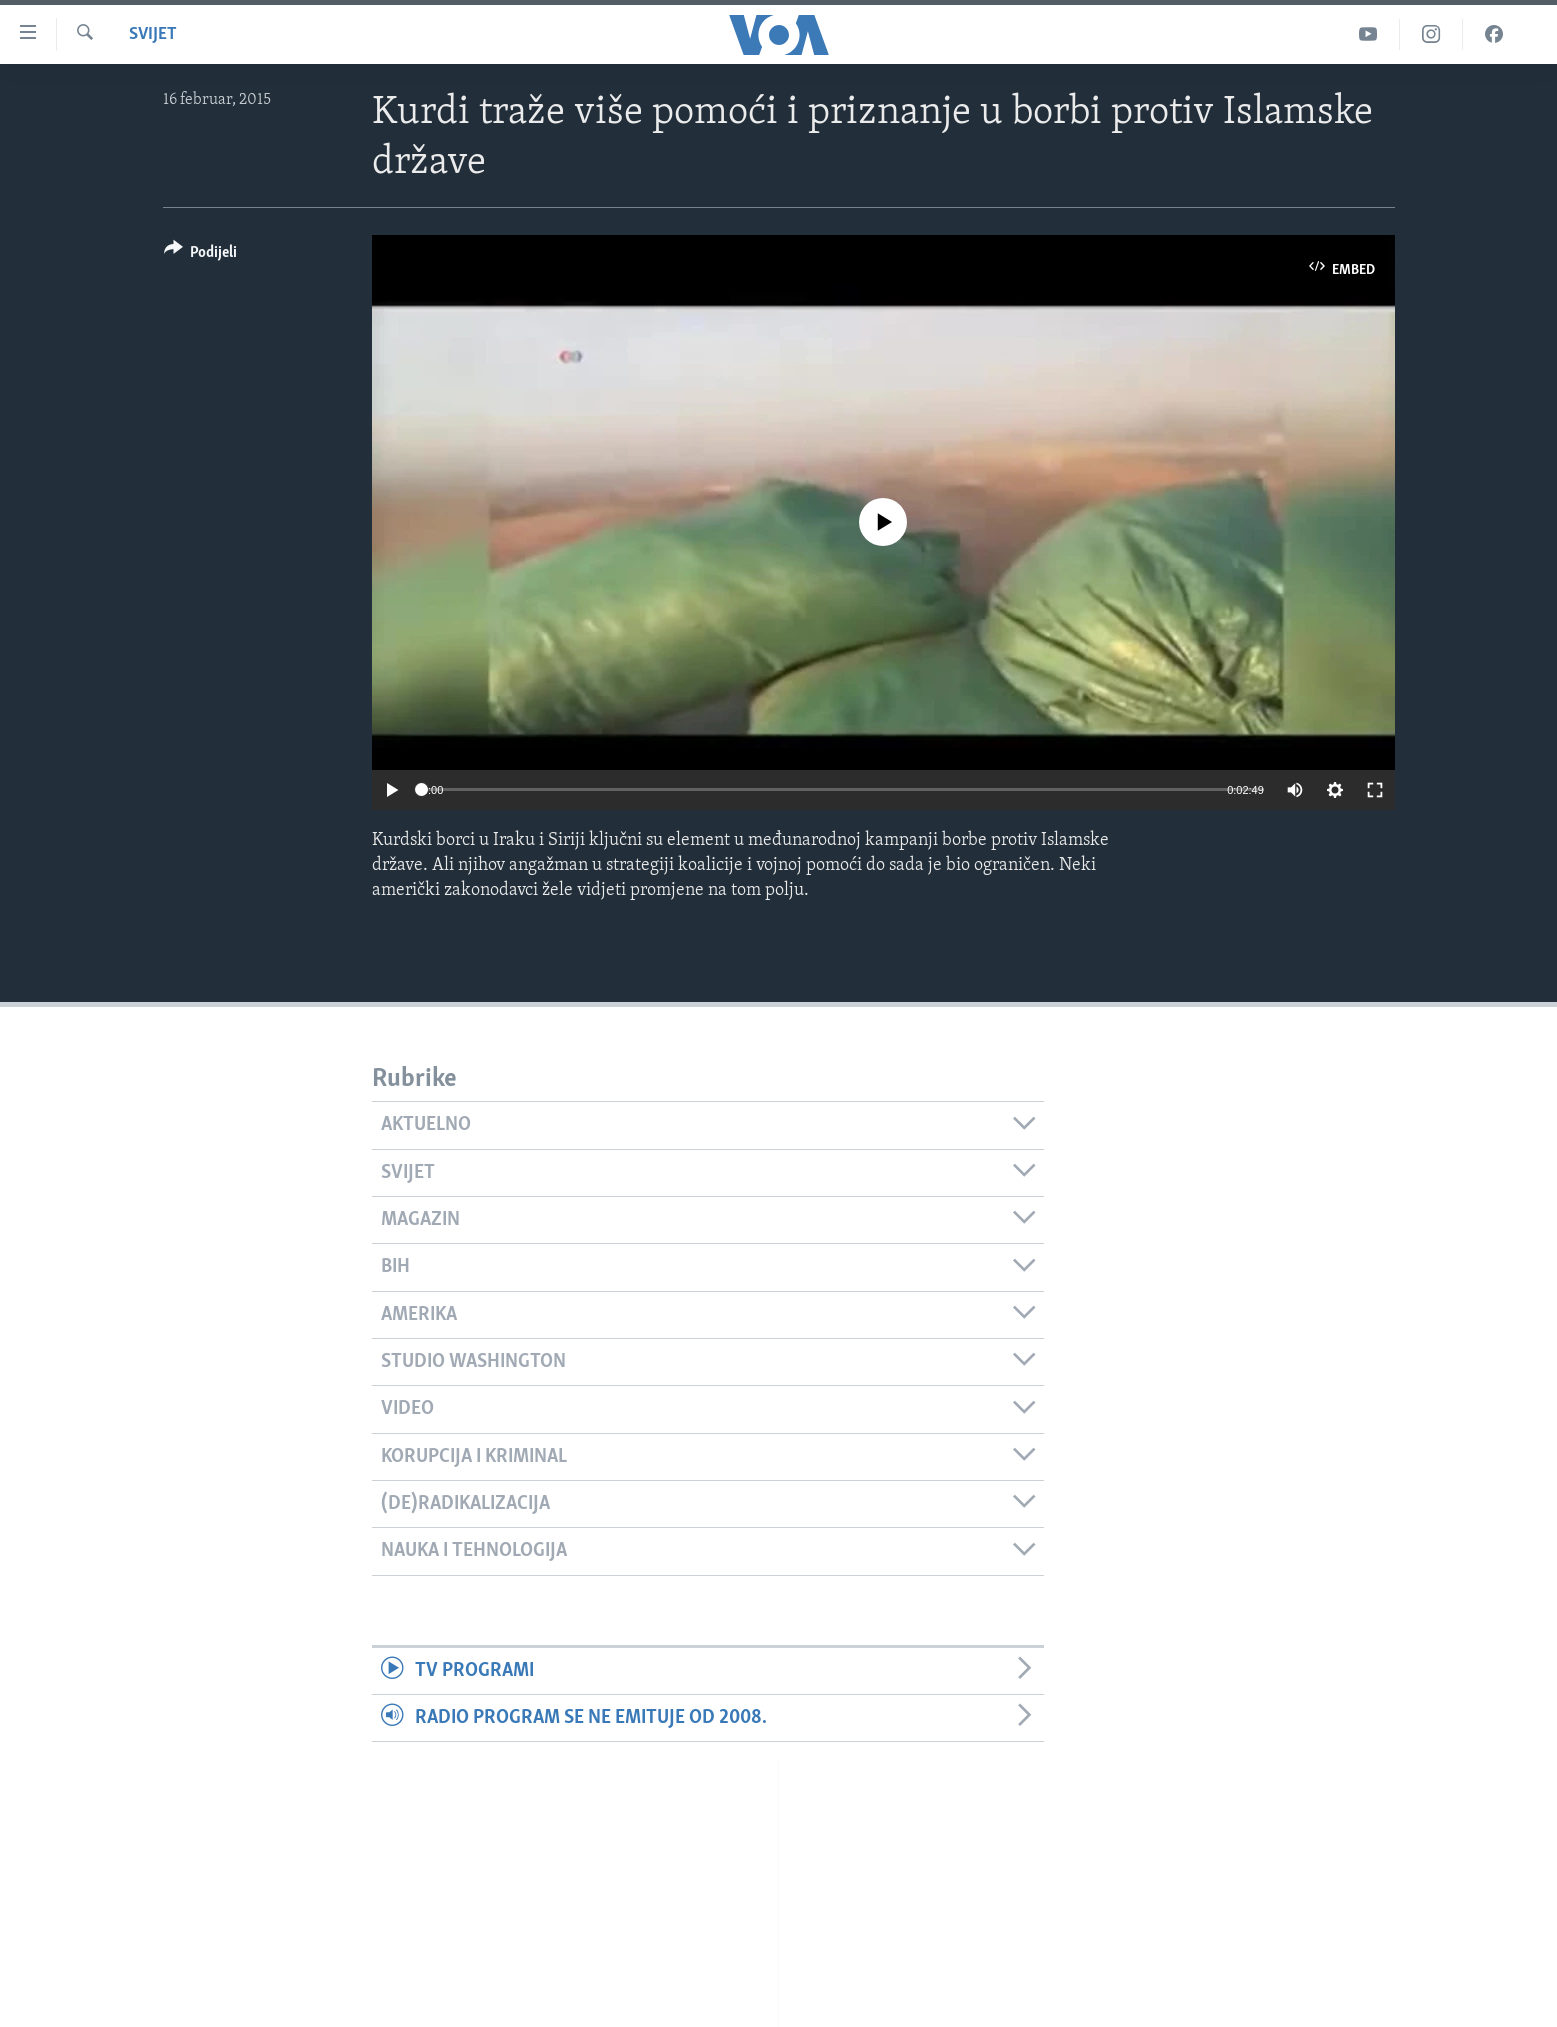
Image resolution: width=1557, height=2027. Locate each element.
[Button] (201, 255)
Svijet (153, 34)
